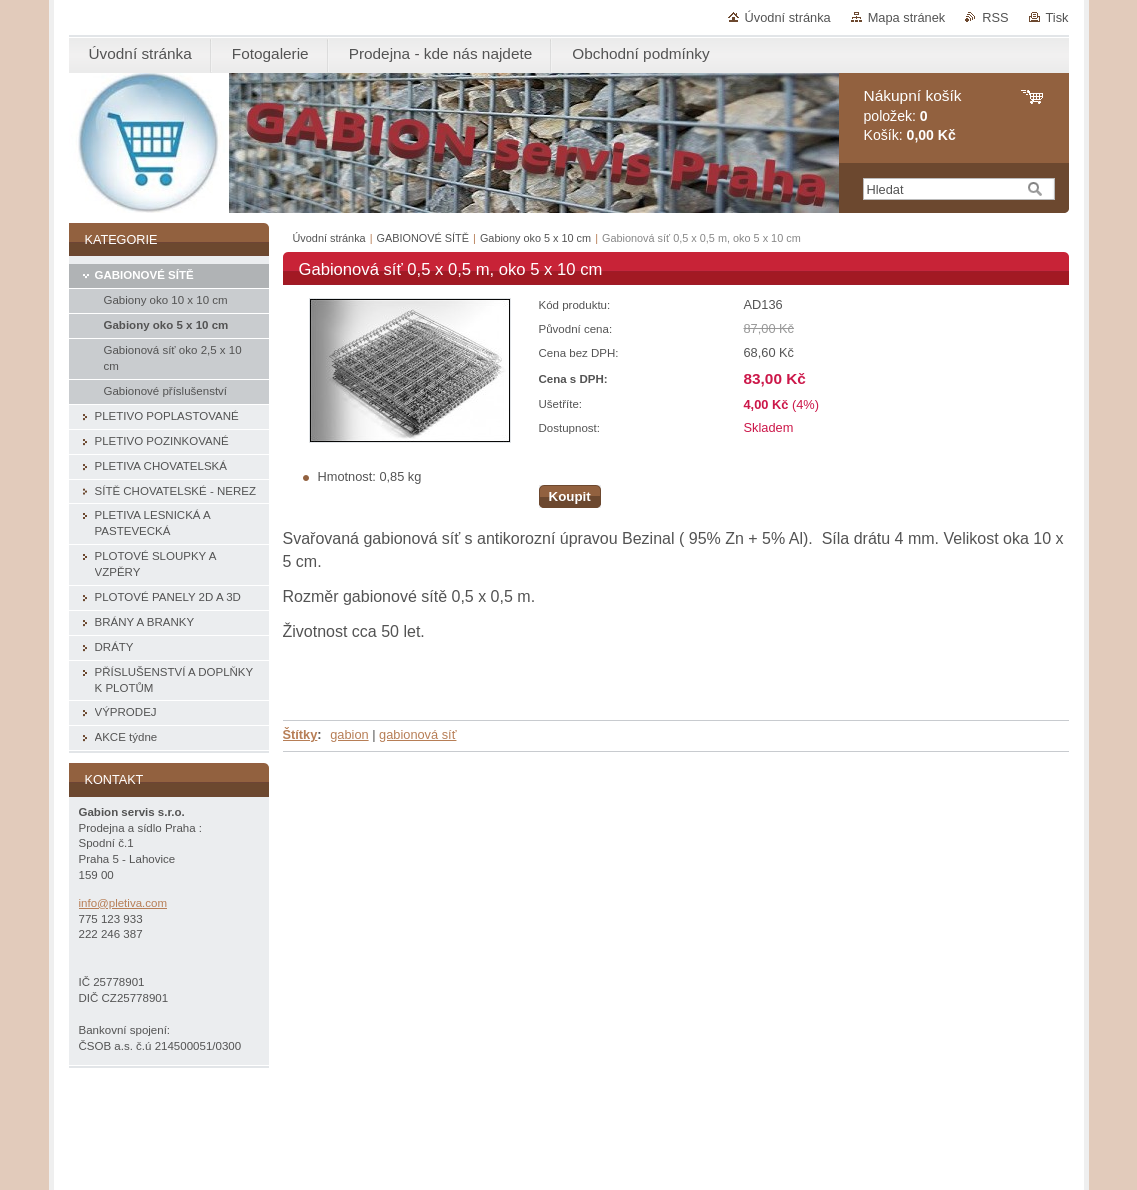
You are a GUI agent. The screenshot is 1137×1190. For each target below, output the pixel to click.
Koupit (570, 496)
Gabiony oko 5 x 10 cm (535, 238)
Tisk (1057, 17)
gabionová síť (417, 734)
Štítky (300, 734)
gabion (349, 734)
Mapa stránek (907, 17)
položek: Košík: (913, 115)
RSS (995, 17)
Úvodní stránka (788, 17)
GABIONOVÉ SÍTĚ (423, 238)
